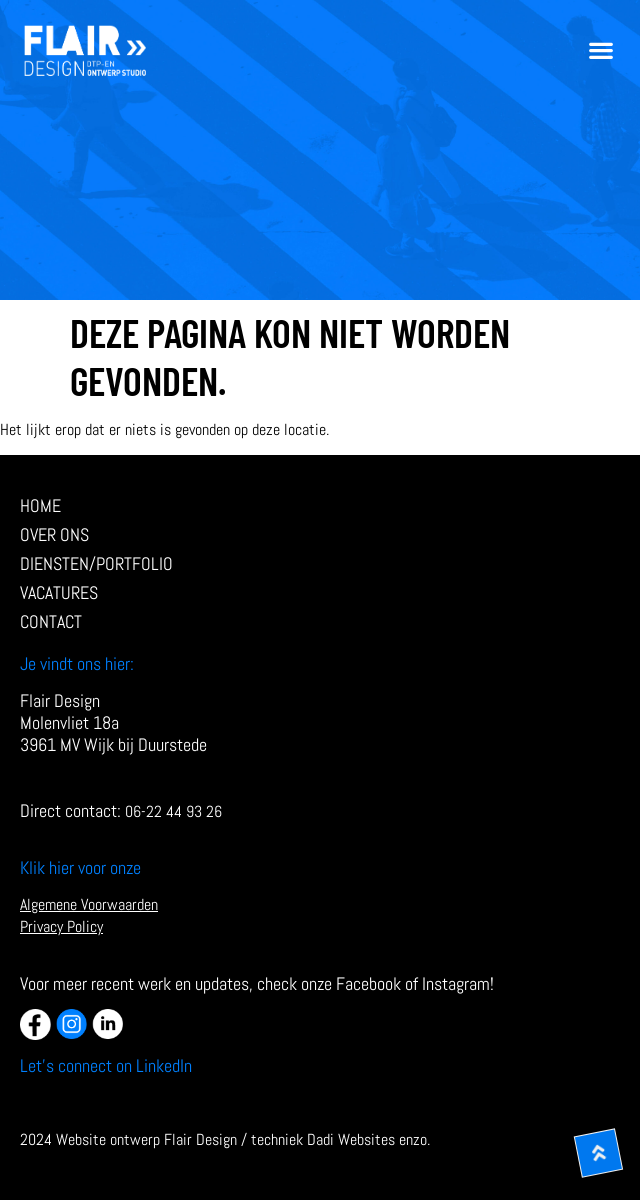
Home (40, 506)
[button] (600, 50)
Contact (51, 622)
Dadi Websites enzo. (368, 1139)
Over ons (54, 535)
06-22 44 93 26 (173, 811)
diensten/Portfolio (101, 564)
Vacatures (59, 593)
